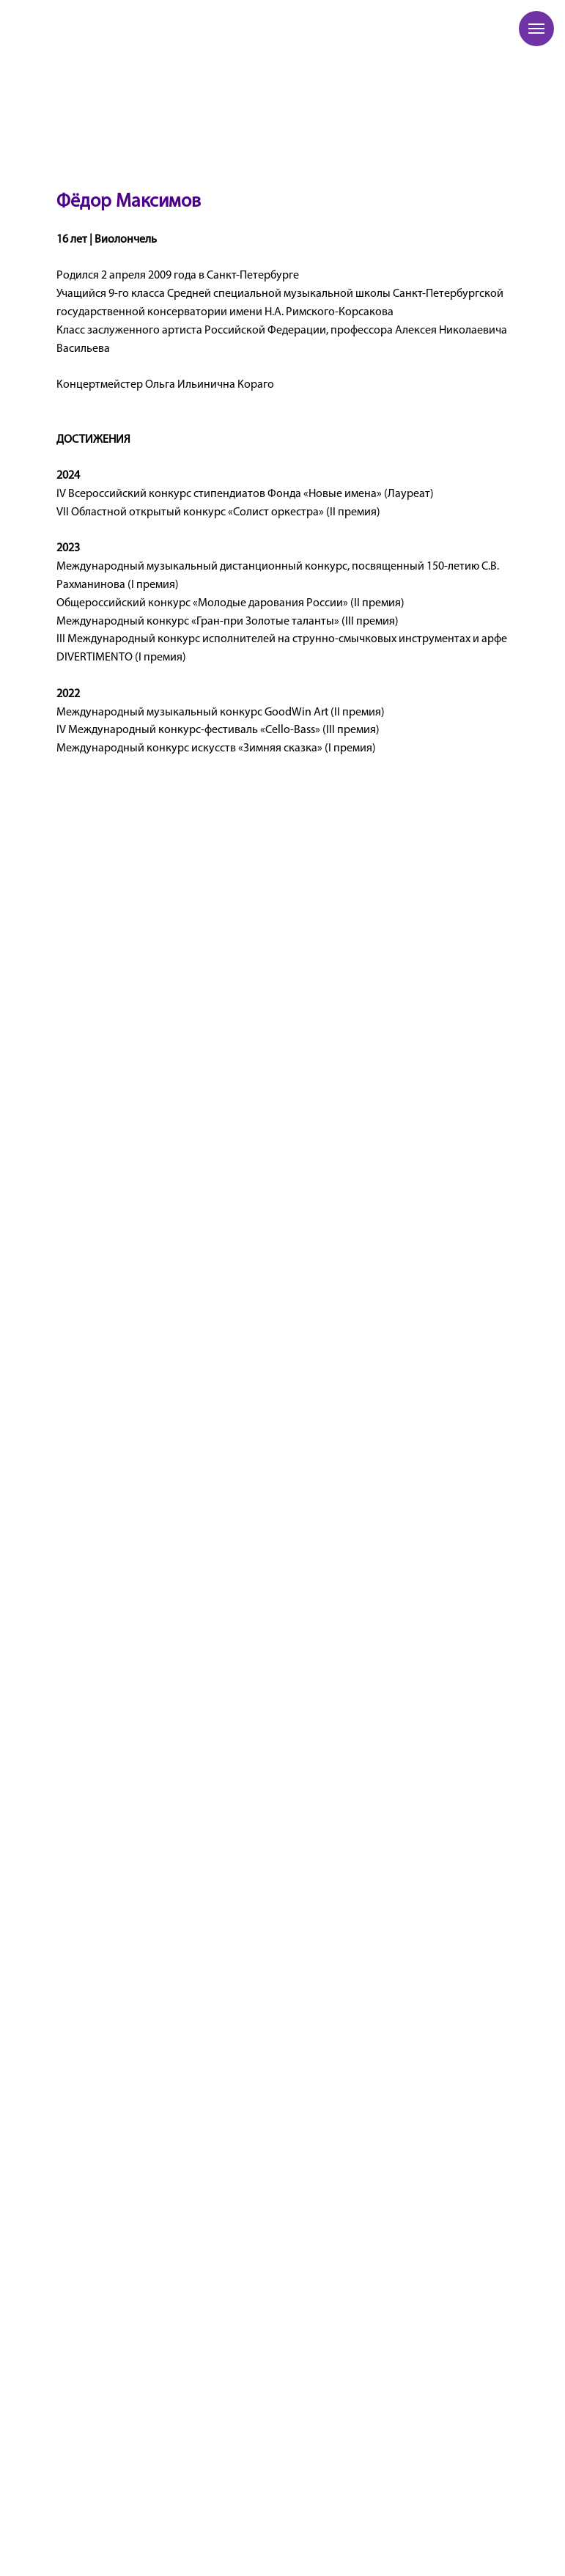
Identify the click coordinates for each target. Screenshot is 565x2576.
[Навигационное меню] (536, 28)
